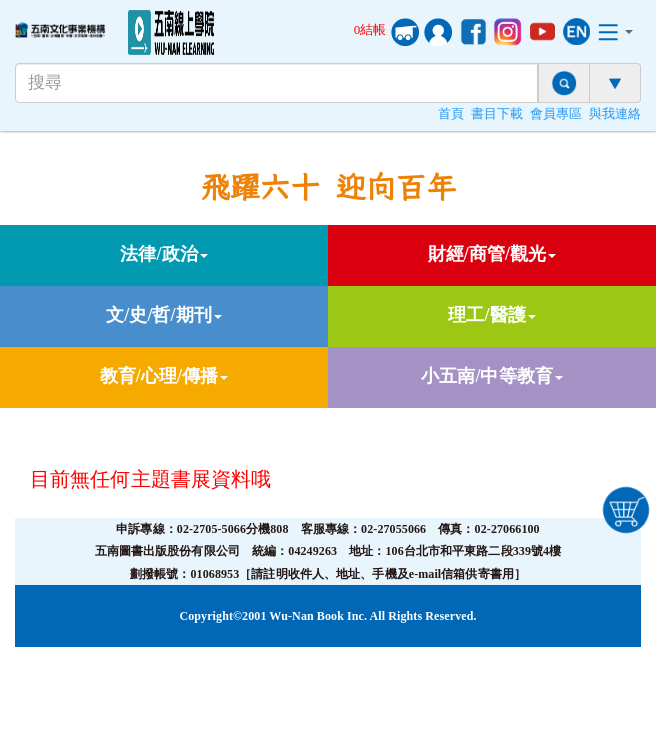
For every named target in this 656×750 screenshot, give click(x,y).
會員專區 (556, 114)
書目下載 (497, 114)
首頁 (451, 114)
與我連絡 (615, 114)
